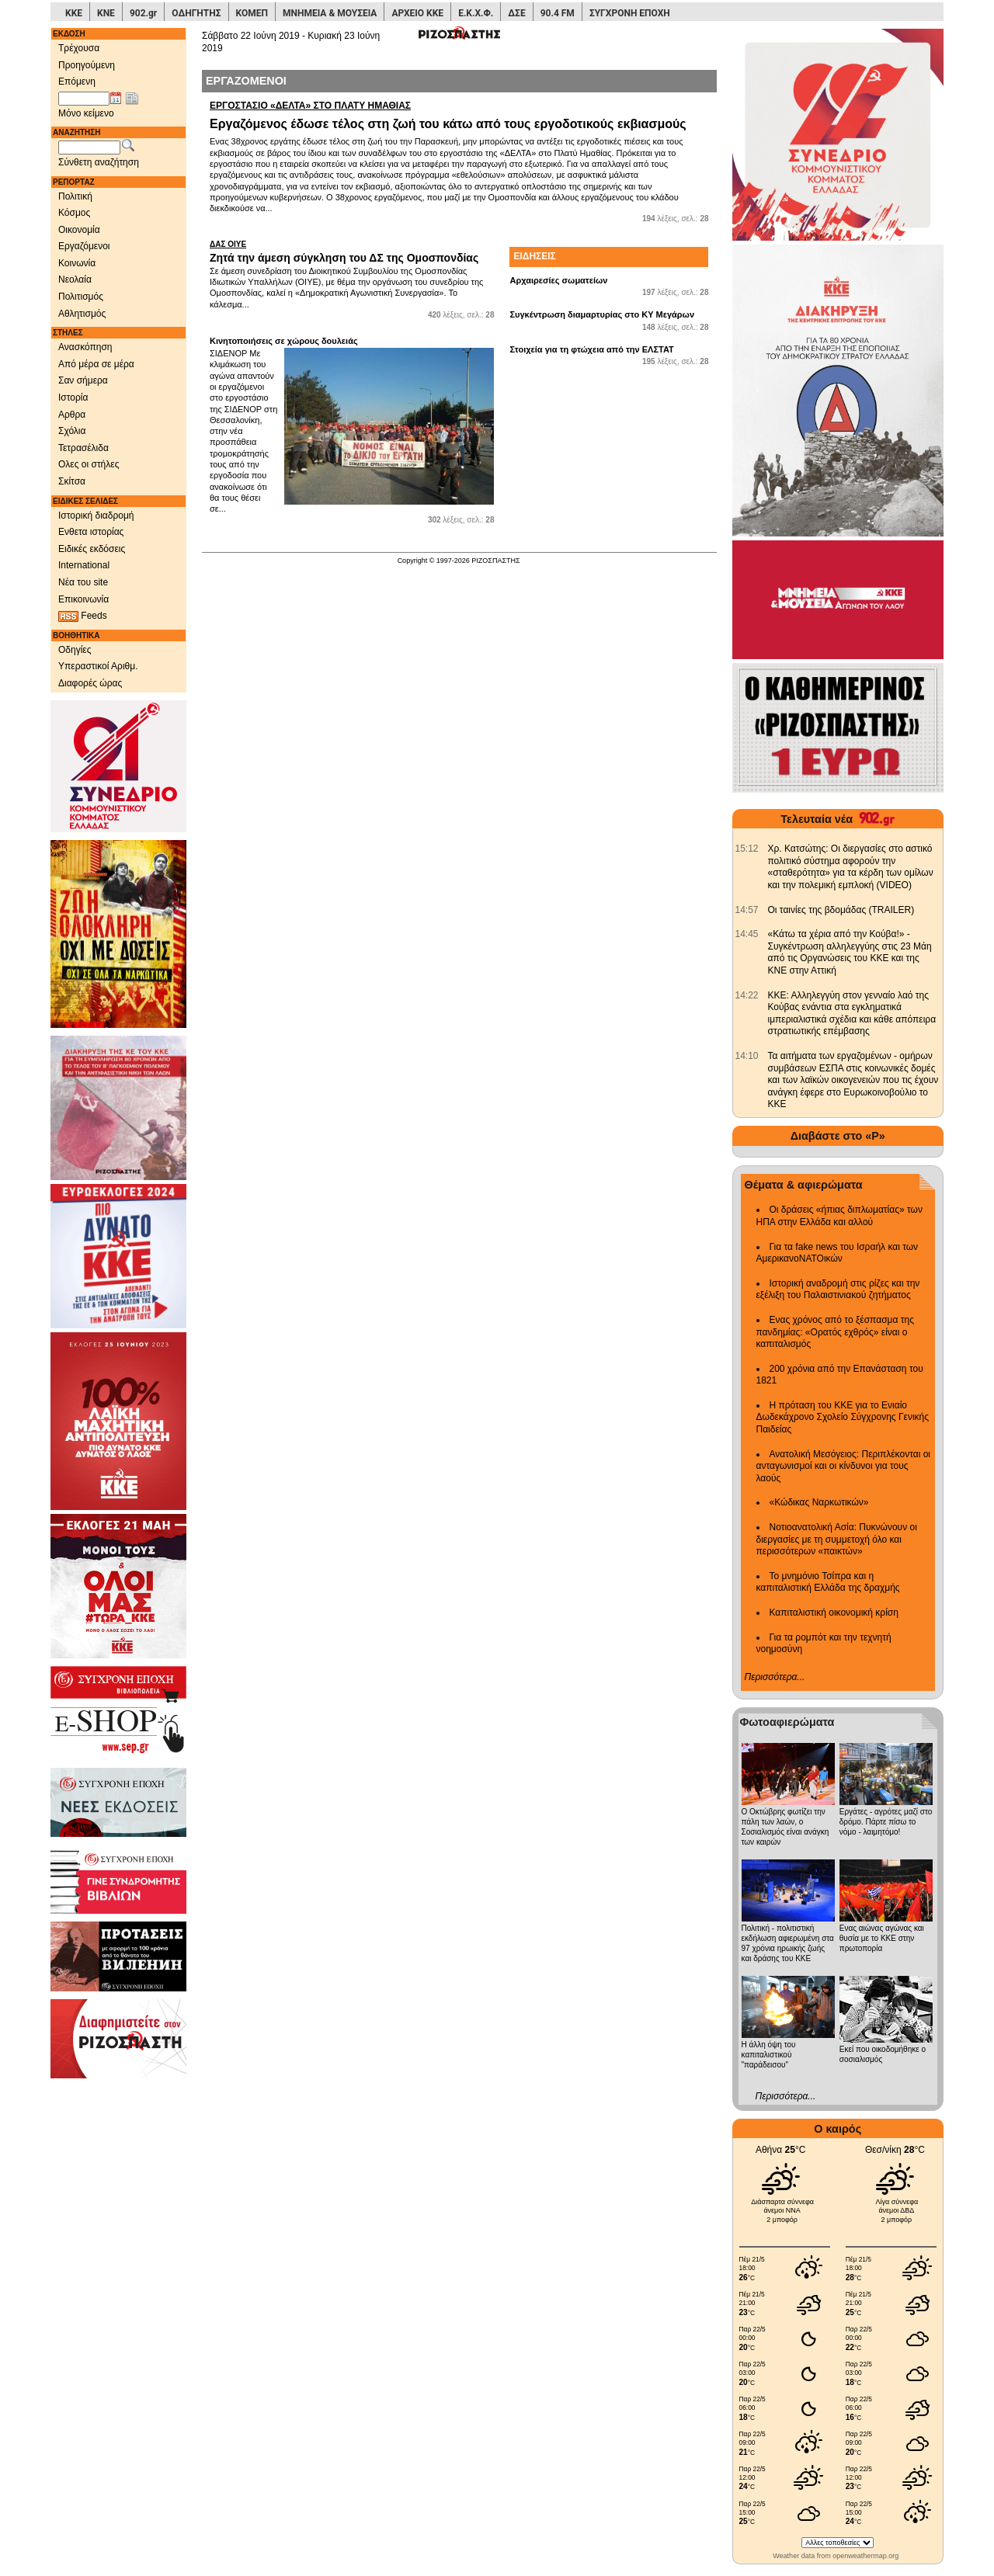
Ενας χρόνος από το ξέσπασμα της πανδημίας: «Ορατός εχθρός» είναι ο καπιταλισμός (835, 1331)
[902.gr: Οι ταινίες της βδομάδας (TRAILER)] (747, 909)
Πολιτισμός (80, 296)
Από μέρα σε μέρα (96, 364)
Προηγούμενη (86, 65)
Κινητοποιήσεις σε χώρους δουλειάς (284, 340)
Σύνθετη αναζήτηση (98, 162)
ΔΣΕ (516, 13)
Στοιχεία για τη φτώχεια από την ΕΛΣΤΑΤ (591, 349)
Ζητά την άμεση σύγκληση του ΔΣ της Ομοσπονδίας (352, 251)
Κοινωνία (77, 263)
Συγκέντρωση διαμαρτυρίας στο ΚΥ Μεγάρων (601, 314)
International (83, 565)
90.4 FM (557, 13)
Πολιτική (75, 196)
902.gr (143, 13)
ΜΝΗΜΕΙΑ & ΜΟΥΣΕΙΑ (330, 13)
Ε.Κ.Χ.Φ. (475, 13)
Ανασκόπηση (85, 347)
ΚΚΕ (73, 13)
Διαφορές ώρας (90, 683)
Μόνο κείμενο (86, 113)
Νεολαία (75, 279)
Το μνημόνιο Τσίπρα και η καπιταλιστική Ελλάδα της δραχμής (828, 1582)
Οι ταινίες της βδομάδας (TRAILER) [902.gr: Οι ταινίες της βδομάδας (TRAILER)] (841, 909)
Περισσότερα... (775, 1677)
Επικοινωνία (83, 599)
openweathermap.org (865, 2556)
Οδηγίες (75, 649)
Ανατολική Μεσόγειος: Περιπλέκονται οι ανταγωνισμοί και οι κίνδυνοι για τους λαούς (843, 1466)
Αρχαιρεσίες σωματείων (558, 280)
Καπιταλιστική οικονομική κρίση (834, 1612)
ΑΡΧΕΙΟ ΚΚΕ (417, 13)
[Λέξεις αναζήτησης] (89, 147)
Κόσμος (74, 212)
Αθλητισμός (82, 313)
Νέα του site (83, 582)
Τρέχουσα (78, 48)
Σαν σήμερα (83, 380)
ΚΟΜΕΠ (252, 13)
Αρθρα (71, 414)
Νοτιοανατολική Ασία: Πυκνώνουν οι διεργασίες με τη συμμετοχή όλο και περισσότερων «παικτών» (836, 1539)
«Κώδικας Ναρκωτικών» (819, 1502)
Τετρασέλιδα (83, 448)
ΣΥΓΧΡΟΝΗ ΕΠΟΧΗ (629, 13)
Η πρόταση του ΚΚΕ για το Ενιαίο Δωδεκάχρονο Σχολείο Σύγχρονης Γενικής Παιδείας (843, 1417)
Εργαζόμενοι (84, 246)
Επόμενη (77, 81)
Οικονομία (79, 229)
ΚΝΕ (106, 13)
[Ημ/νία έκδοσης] (83, 99)
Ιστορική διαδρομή (96, 515)
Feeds (82, 616)
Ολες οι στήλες (88, 464)
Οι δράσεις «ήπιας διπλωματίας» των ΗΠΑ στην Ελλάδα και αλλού (839, 1215)
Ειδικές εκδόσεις (91, 548)
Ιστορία (73, 397)
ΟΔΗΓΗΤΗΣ (196, 13)
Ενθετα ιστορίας (90, 531)
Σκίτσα (71, 481)
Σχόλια (71, 430)
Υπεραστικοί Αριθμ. (98, 666)
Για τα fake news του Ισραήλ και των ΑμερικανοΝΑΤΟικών (837, 1253)
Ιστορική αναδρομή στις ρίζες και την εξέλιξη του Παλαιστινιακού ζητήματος (838, 1289)
